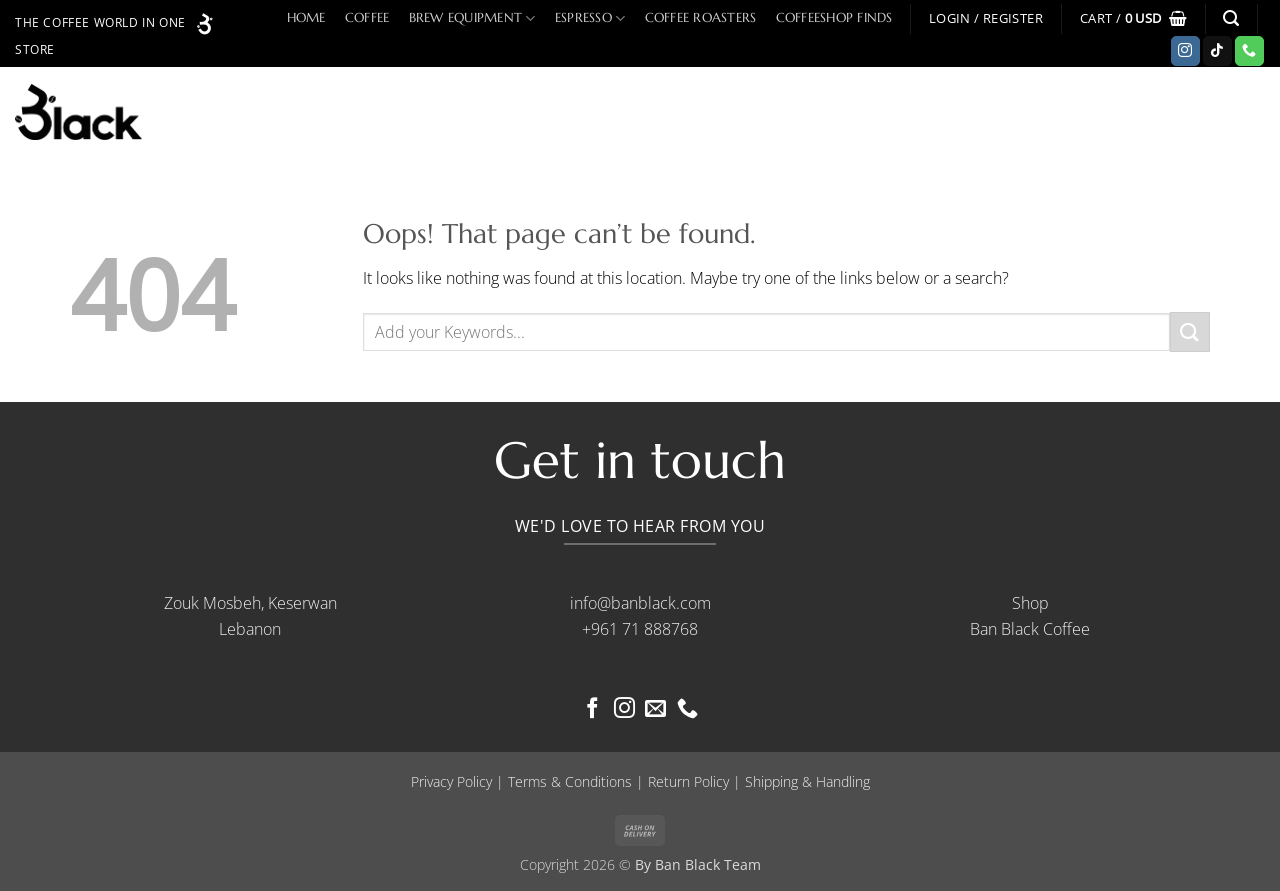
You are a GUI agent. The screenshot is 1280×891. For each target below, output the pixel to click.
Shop (1030, 603)
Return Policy (688, 781)
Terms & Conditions (570, 781)
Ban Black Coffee (1030, 629)
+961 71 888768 (640, 629)
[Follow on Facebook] (592, 709)
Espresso (590, 18)
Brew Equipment (472, 18)
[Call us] (1249, 51)
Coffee (367, 18)
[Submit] (1190, 331)
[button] (986, 18)
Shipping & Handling (807, 781)
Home (306, 18)
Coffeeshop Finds (834, 18)
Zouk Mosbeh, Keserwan (250, 603)
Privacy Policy (451, 781)
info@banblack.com (640, 603)
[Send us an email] (655, 709)
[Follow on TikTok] (1217, 51)
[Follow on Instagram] (1185, 51)
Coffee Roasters (701, 18)
